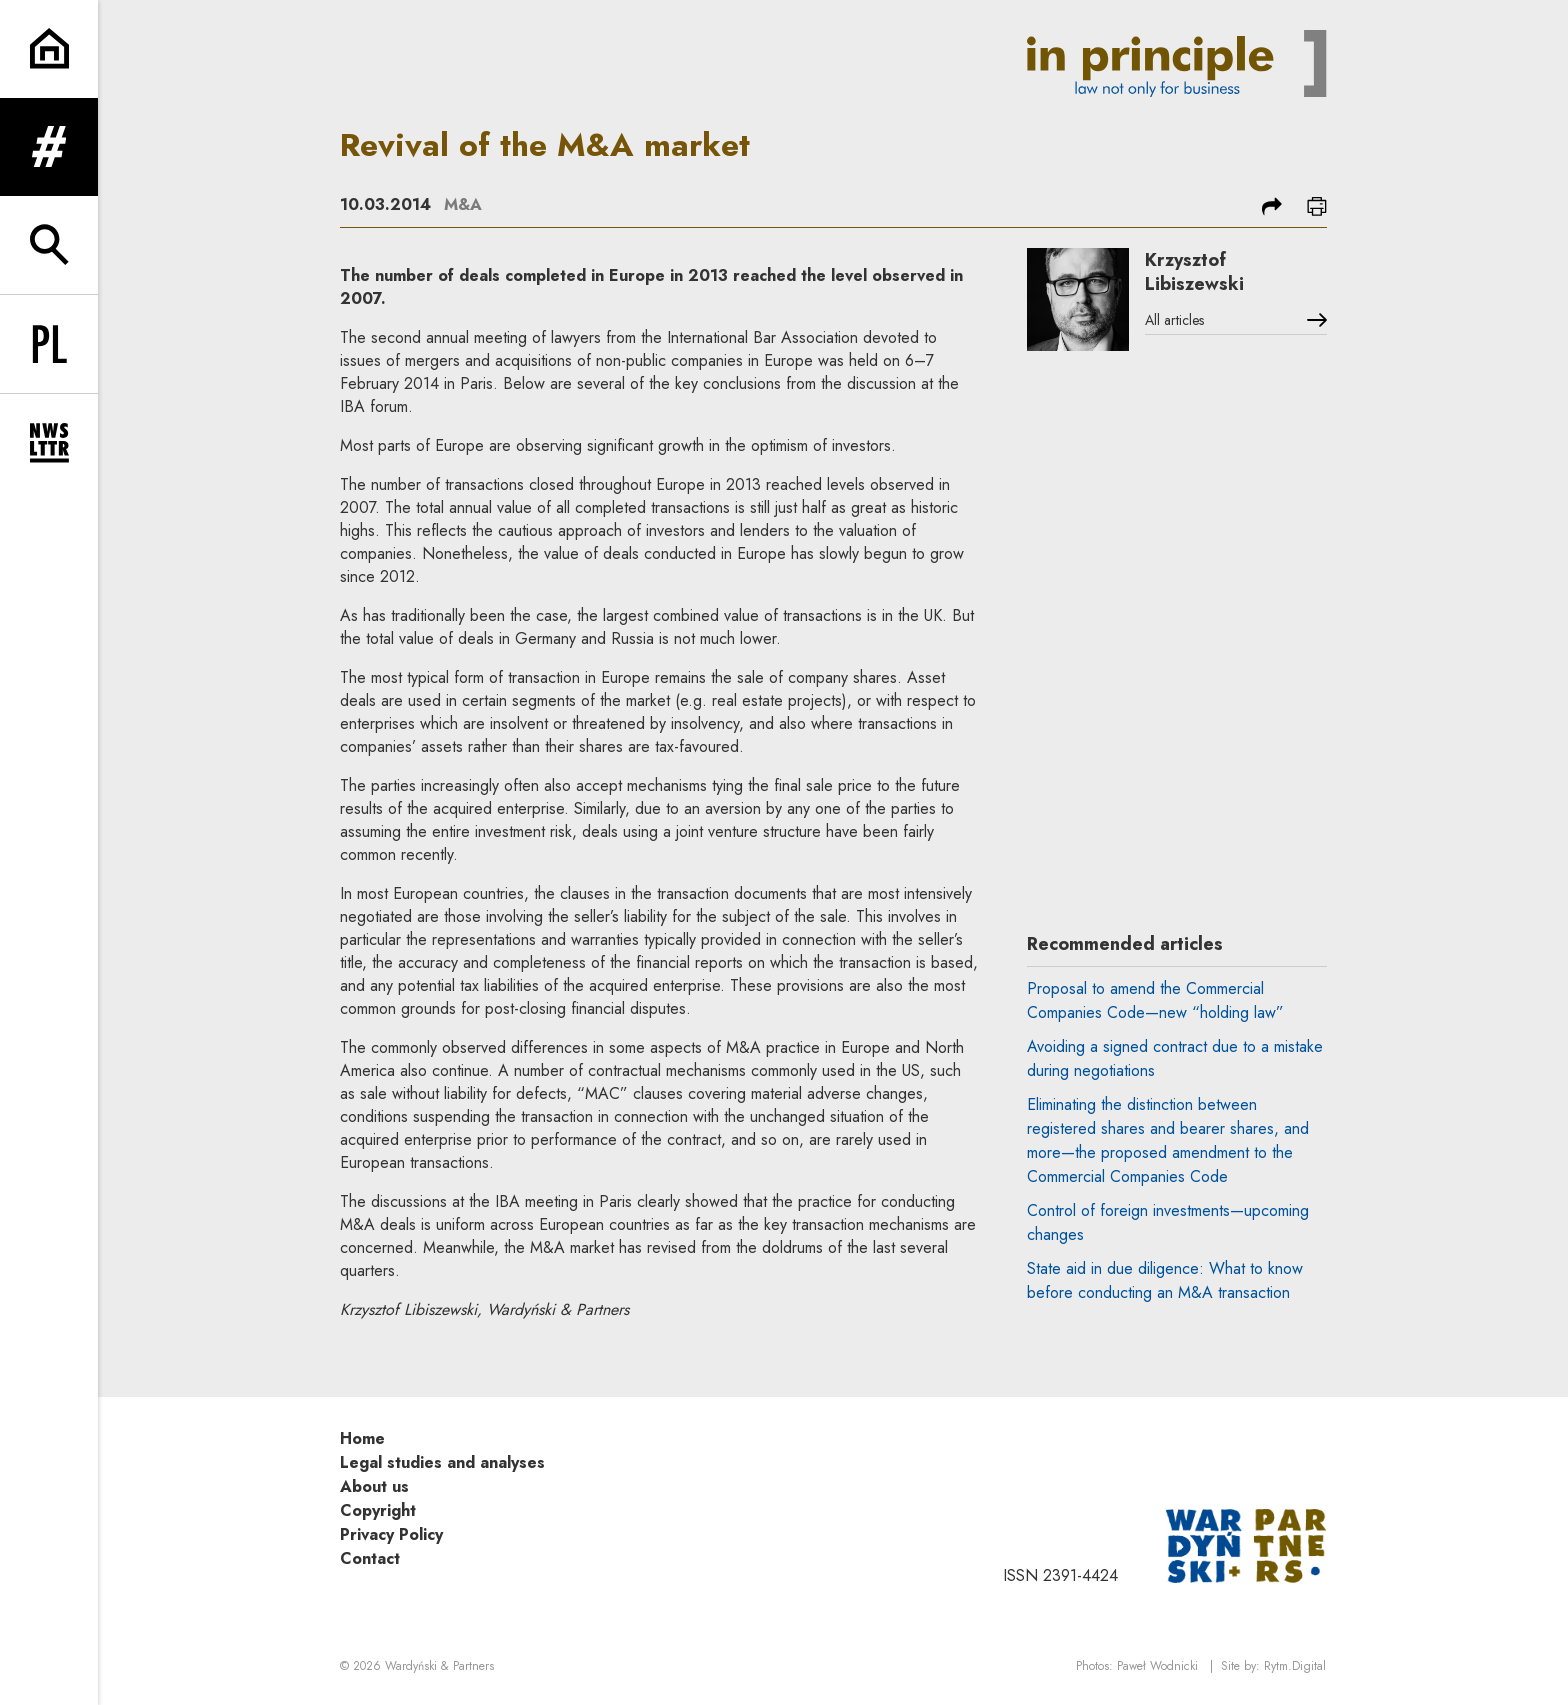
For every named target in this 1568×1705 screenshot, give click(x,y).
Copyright (378, 1510)
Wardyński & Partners (439, 1666)
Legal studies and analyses (442, 1462)
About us (374, 1486)
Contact (370, 1558)
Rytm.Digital (1295, 1666)
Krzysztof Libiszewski (1194, 272)
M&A (463, 204)
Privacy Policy (391, 1534)
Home (362, 1438)
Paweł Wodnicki (1157, 1666)
